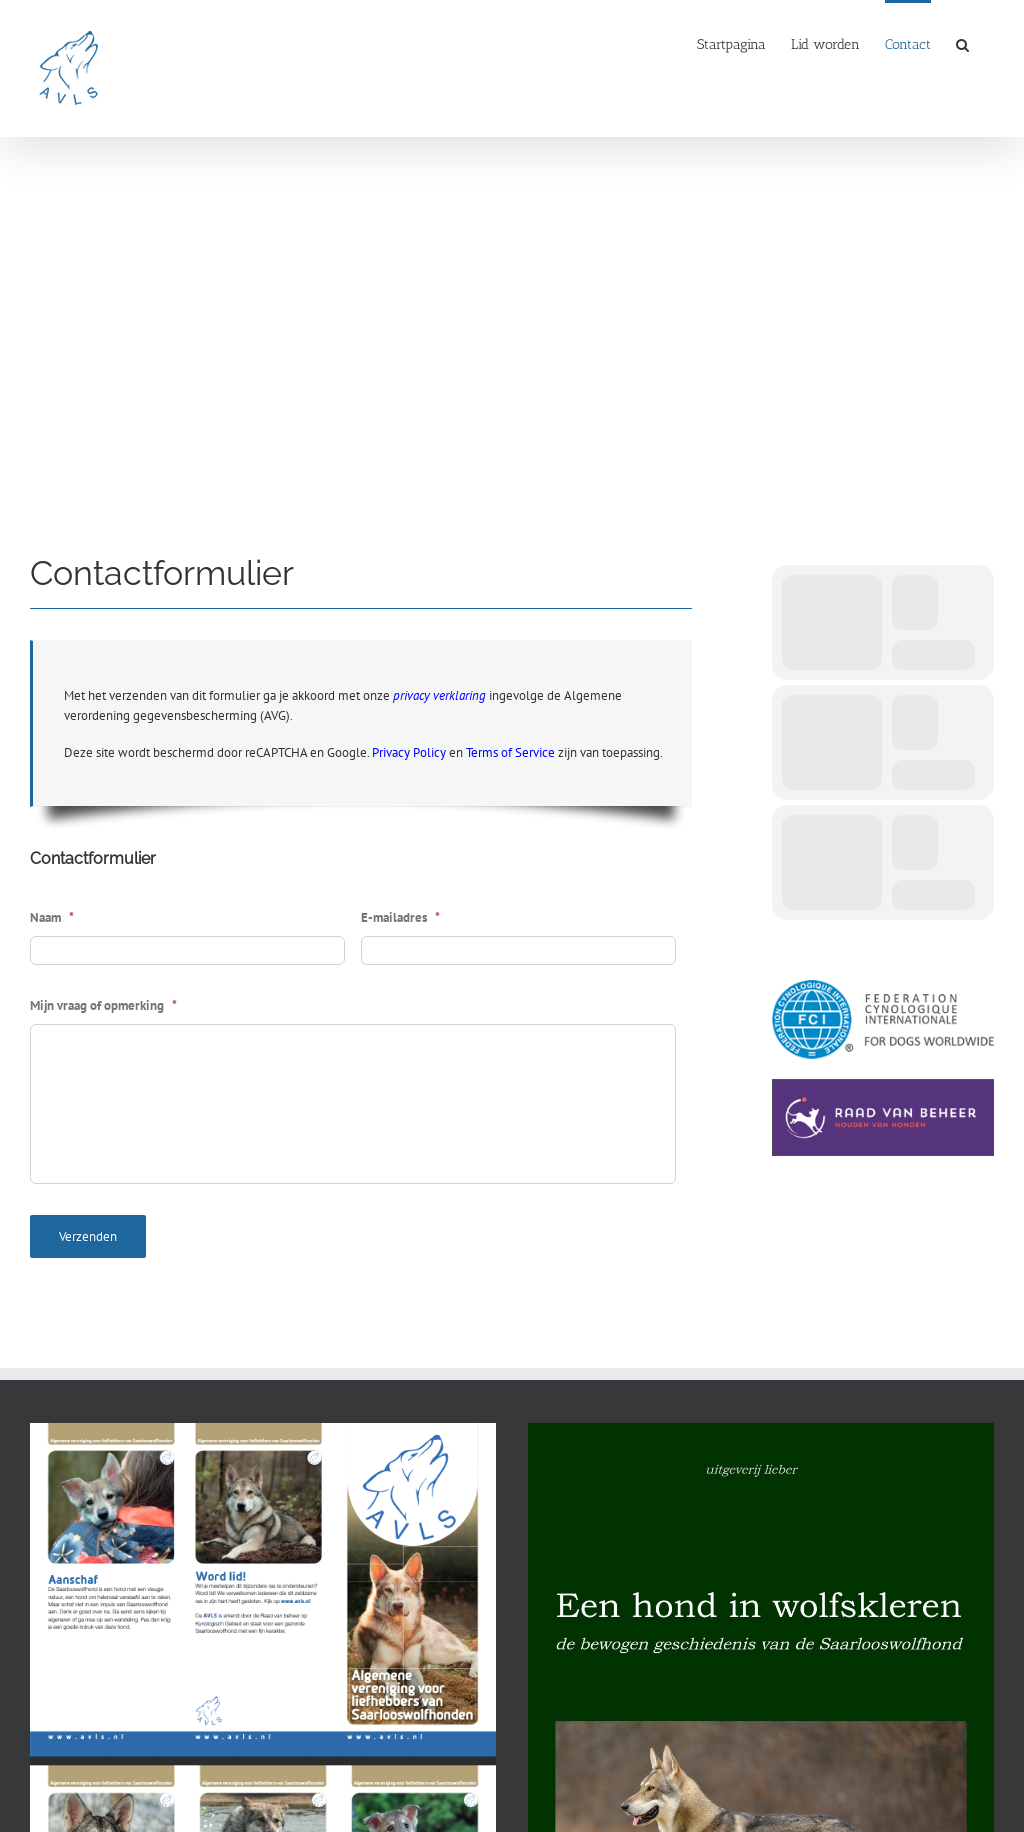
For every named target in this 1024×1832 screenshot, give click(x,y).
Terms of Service (510, 752)
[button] (962, 43)
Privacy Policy (409, 752)
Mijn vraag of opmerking (103, 1006)
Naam (52, 918)
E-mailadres (400, 918)
